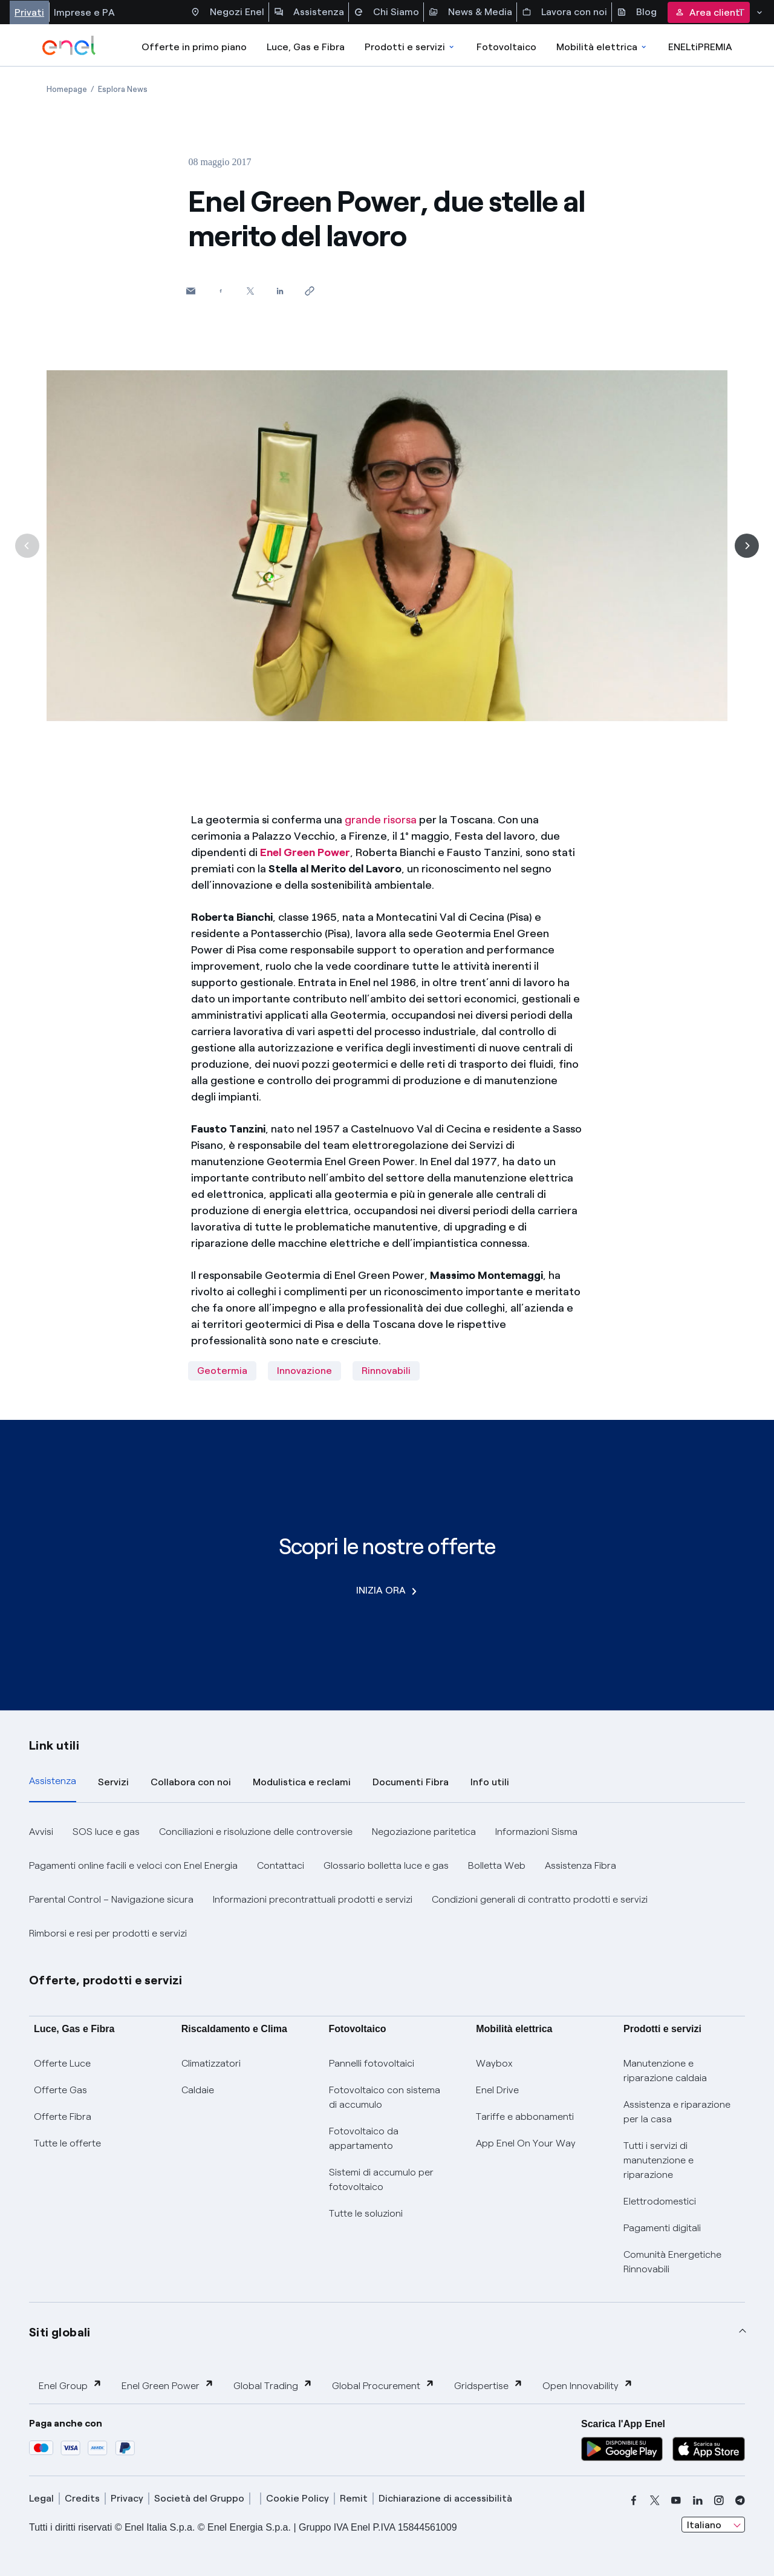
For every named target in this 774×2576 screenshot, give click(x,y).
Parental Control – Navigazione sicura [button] (111, 1899)
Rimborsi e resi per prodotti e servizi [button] (108, 1933)
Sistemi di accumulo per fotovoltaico (381, 2179)
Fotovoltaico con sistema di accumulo (384, 2097)
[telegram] (740, 2500)
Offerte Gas (60, 2090)
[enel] (69, 45)
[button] (190, 290)
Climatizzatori (211, 2063)
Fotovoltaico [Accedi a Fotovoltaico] (506, 47)
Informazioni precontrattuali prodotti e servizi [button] (312, 1899)
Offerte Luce (62, 2063)
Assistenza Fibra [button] (580, 1865)
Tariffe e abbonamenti (525, 2116)
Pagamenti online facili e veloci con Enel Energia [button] (133, 1865)
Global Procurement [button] (383, 2385)
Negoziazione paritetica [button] (424, 1831)
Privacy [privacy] (127, 2498)
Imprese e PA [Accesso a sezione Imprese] (84, 12)
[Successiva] (747, 546)
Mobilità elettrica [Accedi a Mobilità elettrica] (602, 47)
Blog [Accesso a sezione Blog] (637, 12)
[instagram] (719, 2500)
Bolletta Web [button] (496, 1865)
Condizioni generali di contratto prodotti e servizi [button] (540, 1899)
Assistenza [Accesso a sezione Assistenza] (309, 12)
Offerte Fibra (62, 2116)
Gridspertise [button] (488, 2385)
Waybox (494, 2063)
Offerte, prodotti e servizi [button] (106, 1980)
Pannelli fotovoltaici (371, 2063)
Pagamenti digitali (662, 2228)
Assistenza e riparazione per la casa (676, 2112)
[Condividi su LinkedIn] (279, 290)
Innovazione (304, 1370)
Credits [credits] (82, 2498)
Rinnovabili (386, 1370)
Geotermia (222, 1370)
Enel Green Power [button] (168, 2385)
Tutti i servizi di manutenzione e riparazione (658, 2160)
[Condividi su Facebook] (220, 290)
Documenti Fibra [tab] (410, 1782)
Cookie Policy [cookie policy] (297, 2498)
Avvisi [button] (41, 1831)
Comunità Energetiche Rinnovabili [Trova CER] (672, 2262)
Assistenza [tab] (52, 1781)
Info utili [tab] (489, 1782)
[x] (655, 2500)
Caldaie (197, 2090)
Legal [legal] (41, 2498)
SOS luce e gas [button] (106, 1831)
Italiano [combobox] (704, 2525)
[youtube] (676, 2500)
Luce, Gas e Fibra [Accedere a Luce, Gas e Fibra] (306, 47)
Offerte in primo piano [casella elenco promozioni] (194, 47)
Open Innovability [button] (587, 2385)
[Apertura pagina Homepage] (67, 89)
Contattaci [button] (280, 1865)
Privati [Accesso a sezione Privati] (29, 12)
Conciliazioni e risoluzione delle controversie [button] (256, 1831)
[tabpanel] (387, 1882)
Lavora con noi (564, 12)
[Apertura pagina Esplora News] (123, 89)
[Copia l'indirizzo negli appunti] (309, 290)
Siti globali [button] (60, 2332)
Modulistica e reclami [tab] (302, 1782)
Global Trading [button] (273, 2385)
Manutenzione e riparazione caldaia (665, 2071)
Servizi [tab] (113, 1782)
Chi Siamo (386, 12)
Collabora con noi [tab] (191, 1782)
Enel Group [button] (70, 2385)
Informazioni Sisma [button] (536, 1831)
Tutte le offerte (67, 2143)
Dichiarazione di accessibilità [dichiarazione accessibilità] (445, 2498)
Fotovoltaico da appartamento (363, 2138)
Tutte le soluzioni (366, 2213)
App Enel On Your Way (526, 2143)
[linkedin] (698, 2500)
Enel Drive (497, 2090)
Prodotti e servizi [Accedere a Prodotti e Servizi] (410, 47)
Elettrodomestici (659, 2201)
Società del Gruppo (199, 2498)
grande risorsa (381, 819)
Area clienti (709, 12)
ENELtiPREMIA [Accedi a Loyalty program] (700, 47)
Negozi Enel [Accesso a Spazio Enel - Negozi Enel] (227, 12)
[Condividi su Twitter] (250, 290)
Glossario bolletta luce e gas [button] (386, 1865)
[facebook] (634, 2500)
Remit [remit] (354, 2498)
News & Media (470, 12)
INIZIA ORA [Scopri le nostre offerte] (386, 1590)
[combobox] (713, 2524)
